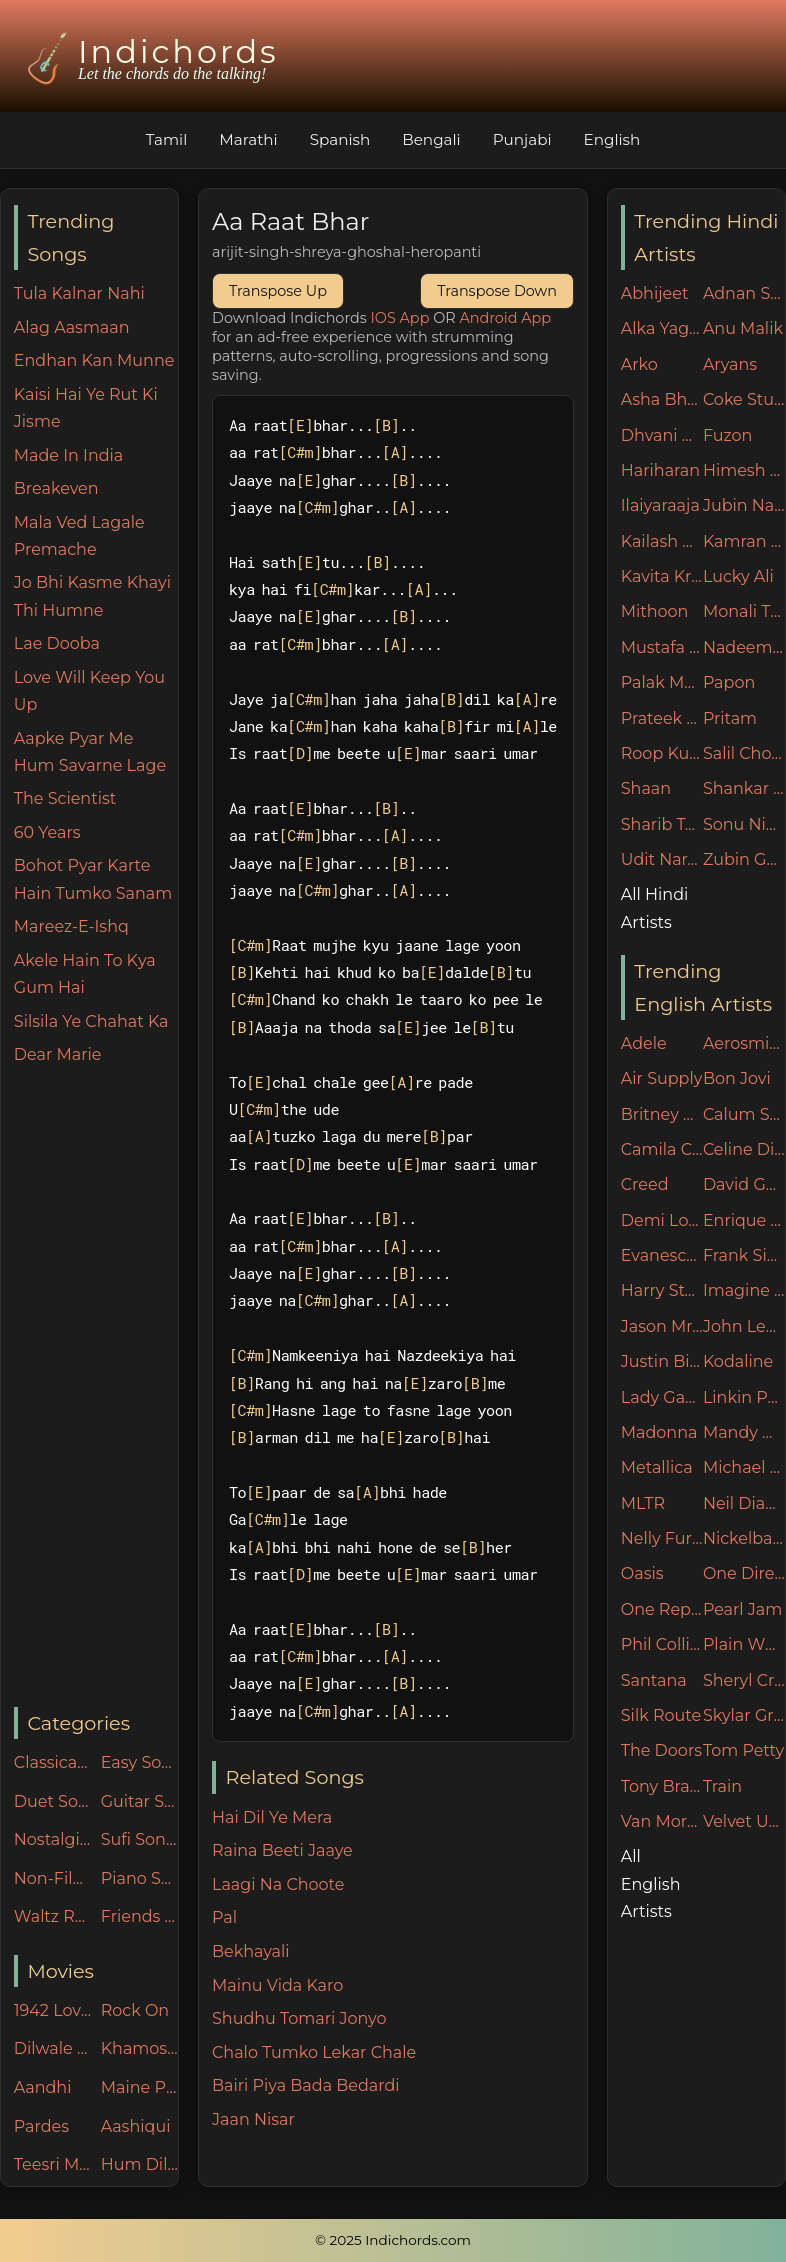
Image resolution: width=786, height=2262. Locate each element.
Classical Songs (52, 1762)
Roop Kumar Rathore (662, 753)
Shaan (646, 788)
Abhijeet (655, 293)
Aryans (730, 364)
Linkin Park (744, 1397)
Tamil (167, 139)
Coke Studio (744, 399)
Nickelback (744, 1538)
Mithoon (655, 611)
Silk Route (661, 1715)
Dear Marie (58, 1054)
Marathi (248, 139)
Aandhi (43, 2087)
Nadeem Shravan (744, 647)
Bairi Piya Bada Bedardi (306, 2085)
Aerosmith (744, 1043)
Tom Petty (743, 1750)
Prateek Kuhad (662, 718)
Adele (644, 1043)
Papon (729, 682)
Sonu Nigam (744, 824)
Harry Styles (662, 1290)
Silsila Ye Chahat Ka (91, 1021)
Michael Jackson (744, 1467)
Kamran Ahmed (744, 541)
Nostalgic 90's (52, 1839)
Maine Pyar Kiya (139, 2087)
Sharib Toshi (662, 824)
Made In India (69, 455)
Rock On (135, 2010)
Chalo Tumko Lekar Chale (314, 2052)
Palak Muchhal (662, 682)
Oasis (642, 1573)
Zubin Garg (744, 859)
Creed (645, 1184)
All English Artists (651, 1883)
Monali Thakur (744, 611)
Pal (224, 1917)
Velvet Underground (744, 1821)
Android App (505, 318)
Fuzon (727, 435)
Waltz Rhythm (52, 1916)
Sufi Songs (139, 1839)
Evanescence (662, 1255)
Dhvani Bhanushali (662, 435)
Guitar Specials (139, 1801)
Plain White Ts (744, 1644)
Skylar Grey (744, 1715)
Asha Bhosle (662, 399)
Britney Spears (662, 1114)
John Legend (744, 1326)
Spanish (340, 139)
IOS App (400, 318)
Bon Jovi (737, 1078)
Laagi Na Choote (278, 1884)
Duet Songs (52, 1801)
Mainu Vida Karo (277, 1985)
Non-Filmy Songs (52, 1878)
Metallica (657, 1467)
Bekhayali (251, 1951)
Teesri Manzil (52, 2164)
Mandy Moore (744, 1432)
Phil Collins (662, 1644)
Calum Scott (744, 1114)
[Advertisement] (96, 1388)
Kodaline (738, 1361)
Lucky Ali (738, 576)
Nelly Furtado (662, 1538)
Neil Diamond (744, 1503)
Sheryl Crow (744, 1680)
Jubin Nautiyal (744, 505)
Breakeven (56, 488)
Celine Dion (744, 1149)
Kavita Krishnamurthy (662, 576)
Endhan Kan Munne (94, 360)
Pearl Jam (742, 1609)
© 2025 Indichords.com (393, 2240)
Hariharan (660, 470)
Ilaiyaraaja (660, 505)
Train (722, 1786)
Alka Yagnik (662, 328)
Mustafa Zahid (662, 647)
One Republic (662, 1609)
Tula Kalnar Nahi (79, 293)
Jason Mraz (662, 1326)
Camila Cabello (662, 1149)
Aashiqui (136, 2126)
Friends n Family (139, 1916)
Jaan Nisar (253, 2119)
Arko (639, 364)
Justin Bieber (662, 1361)
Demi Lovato (662, 1220)
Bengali (431, 139)
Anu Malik (743, 328)
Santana (654, 1680)
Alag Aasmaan (72, 327)
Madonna (659, 1432)
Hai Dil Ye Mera (272, 1817)
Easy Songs (139, 1762)
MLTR (643, 1503)
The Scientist (65, 798)
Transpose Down (497, 291)
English (612, 139)
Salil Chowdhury (744, 753)
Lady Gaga (662, 1397)
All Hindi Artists (655, 908)
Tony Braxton (662, 1786)
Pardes (41, 2126)
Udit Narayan (662, 859)
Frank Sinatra (744, 1255)
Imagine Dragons (744, 1290)
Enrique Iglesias (744, 1220)
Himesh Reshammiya (744, 470)
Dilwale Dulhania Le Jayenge (52, 2048)
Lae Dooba (57, 643)
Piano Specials (139, 1878)
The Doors (661, 1750)
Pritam (730, 718)
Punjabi (522, 139)
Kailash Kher (662, 541)
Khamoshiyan (139, 2048)
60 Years (47, 832)
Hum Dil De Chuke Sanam (139, 2164)
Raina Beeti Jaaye (282, 1850)
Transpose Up (278, 291)
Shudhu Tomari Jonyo (299, 2018)
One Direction (744, 1573)
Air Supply (662, 1078)
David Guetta (744, 1184)
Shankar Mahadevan (744, 788)
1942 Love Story (52, 2010)
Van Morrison (662, 1821)
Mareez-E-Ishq (71, 926)
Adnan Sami (744, 293)
